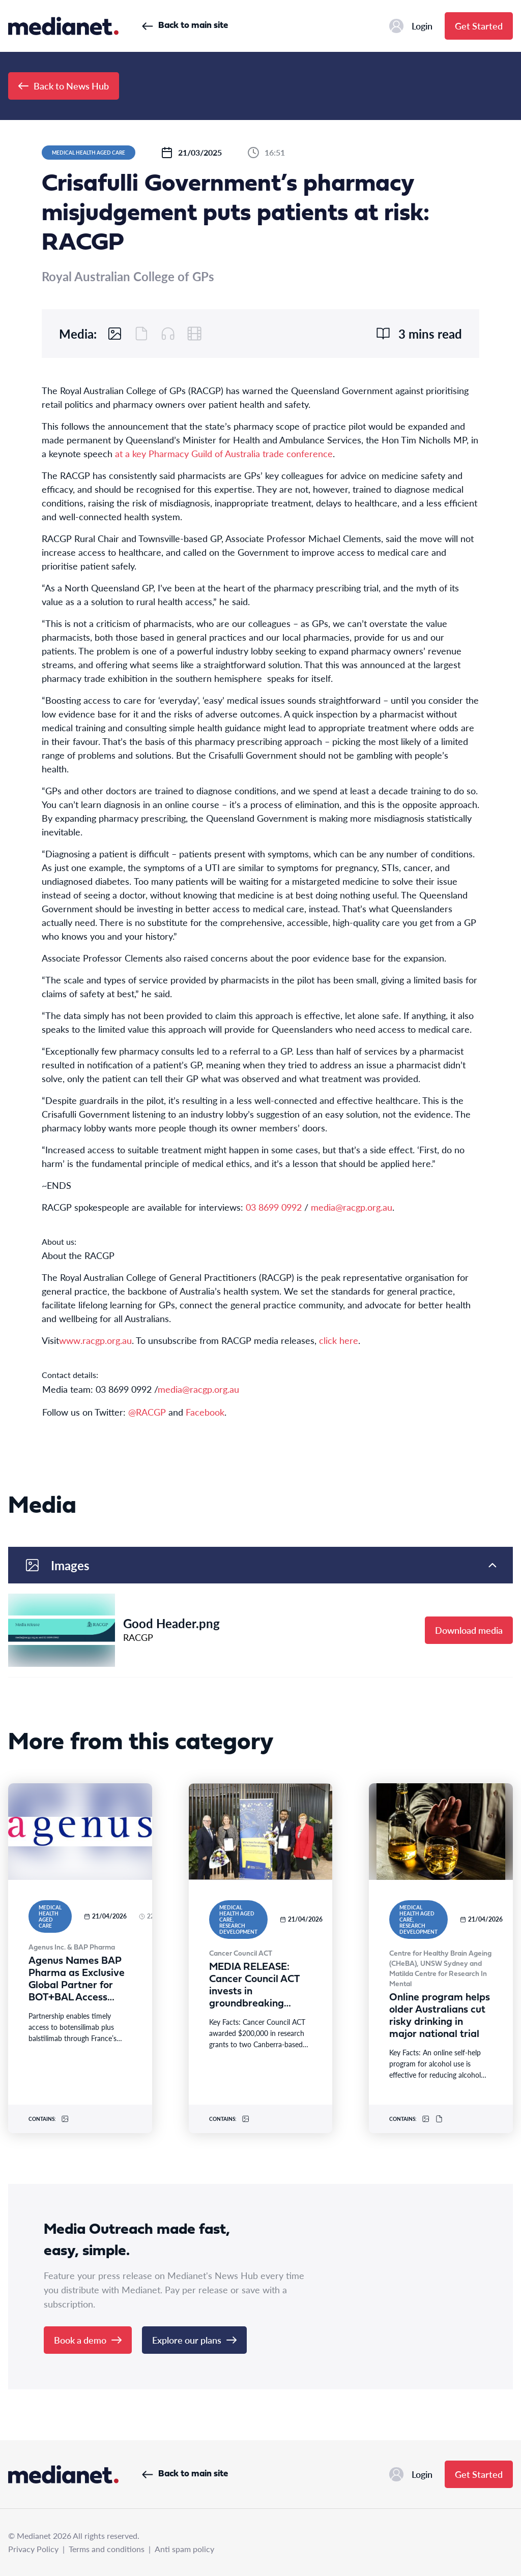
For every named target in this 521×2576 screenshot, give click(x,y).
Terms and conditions (106, 2549)
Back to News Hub (63, 85)
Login (410, 26)
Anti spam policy (184, 2549)
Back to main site (185, 26)
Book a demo (88, 2339)
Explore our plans (194, 2339)
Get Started (479, 25)
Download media (469, 1630)
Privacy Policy (33, 2549)
